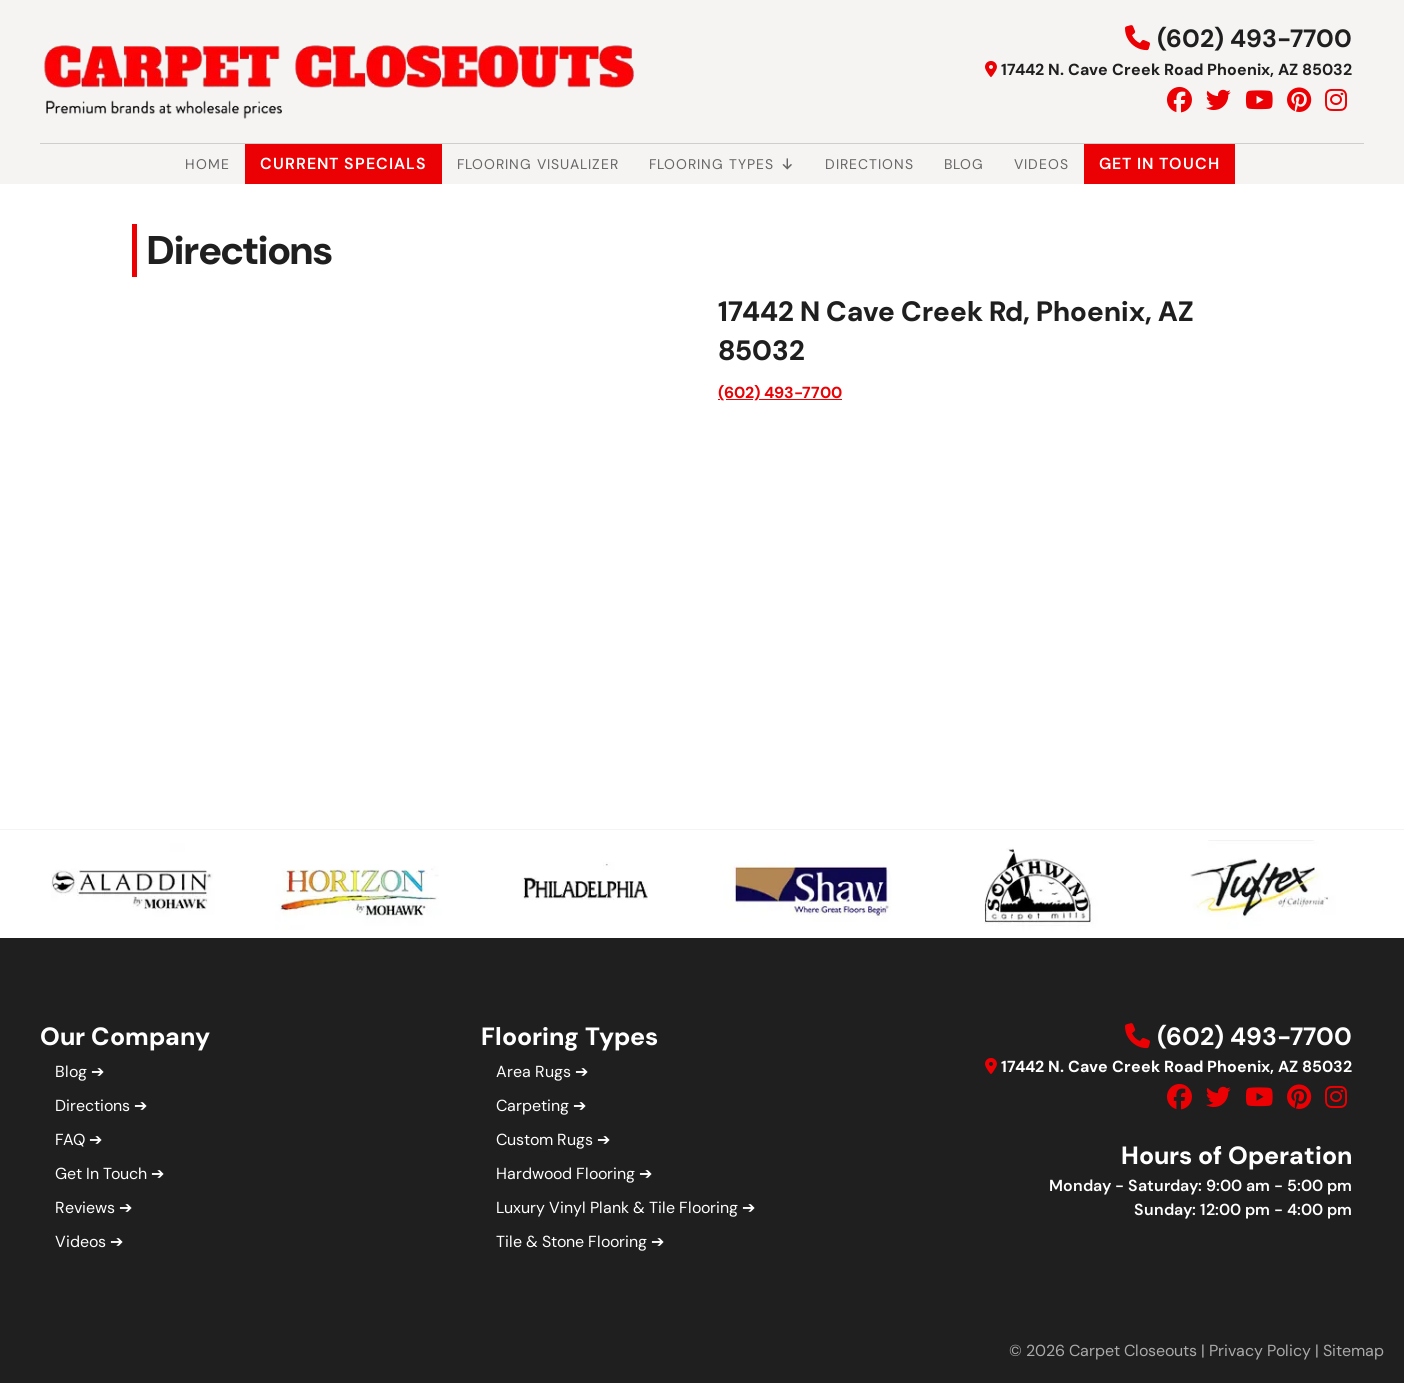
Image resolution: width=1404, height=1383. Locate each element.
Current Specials (343, 163)
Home (207, 164)
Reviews (85, 1207)
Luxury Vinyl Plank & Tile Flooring (617, 1207)
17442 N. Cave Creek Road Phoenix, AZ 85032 (1176, 69)
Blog (964, 164)
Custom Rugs (544, 1139)
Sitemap (1353, 1350)
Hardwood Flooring (565, 1173)
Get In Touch (1159, 163)
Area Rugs (533, 1071)
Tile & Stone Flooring (571, 1241)
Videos (1041, 164)
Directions (869, 164)
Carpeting (532, 1105)
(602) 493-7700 (1254, 38)
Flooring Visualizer (538, 164)
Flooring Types (722, 164)
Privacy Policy (1260, 1350)
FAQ (70, 1139)
